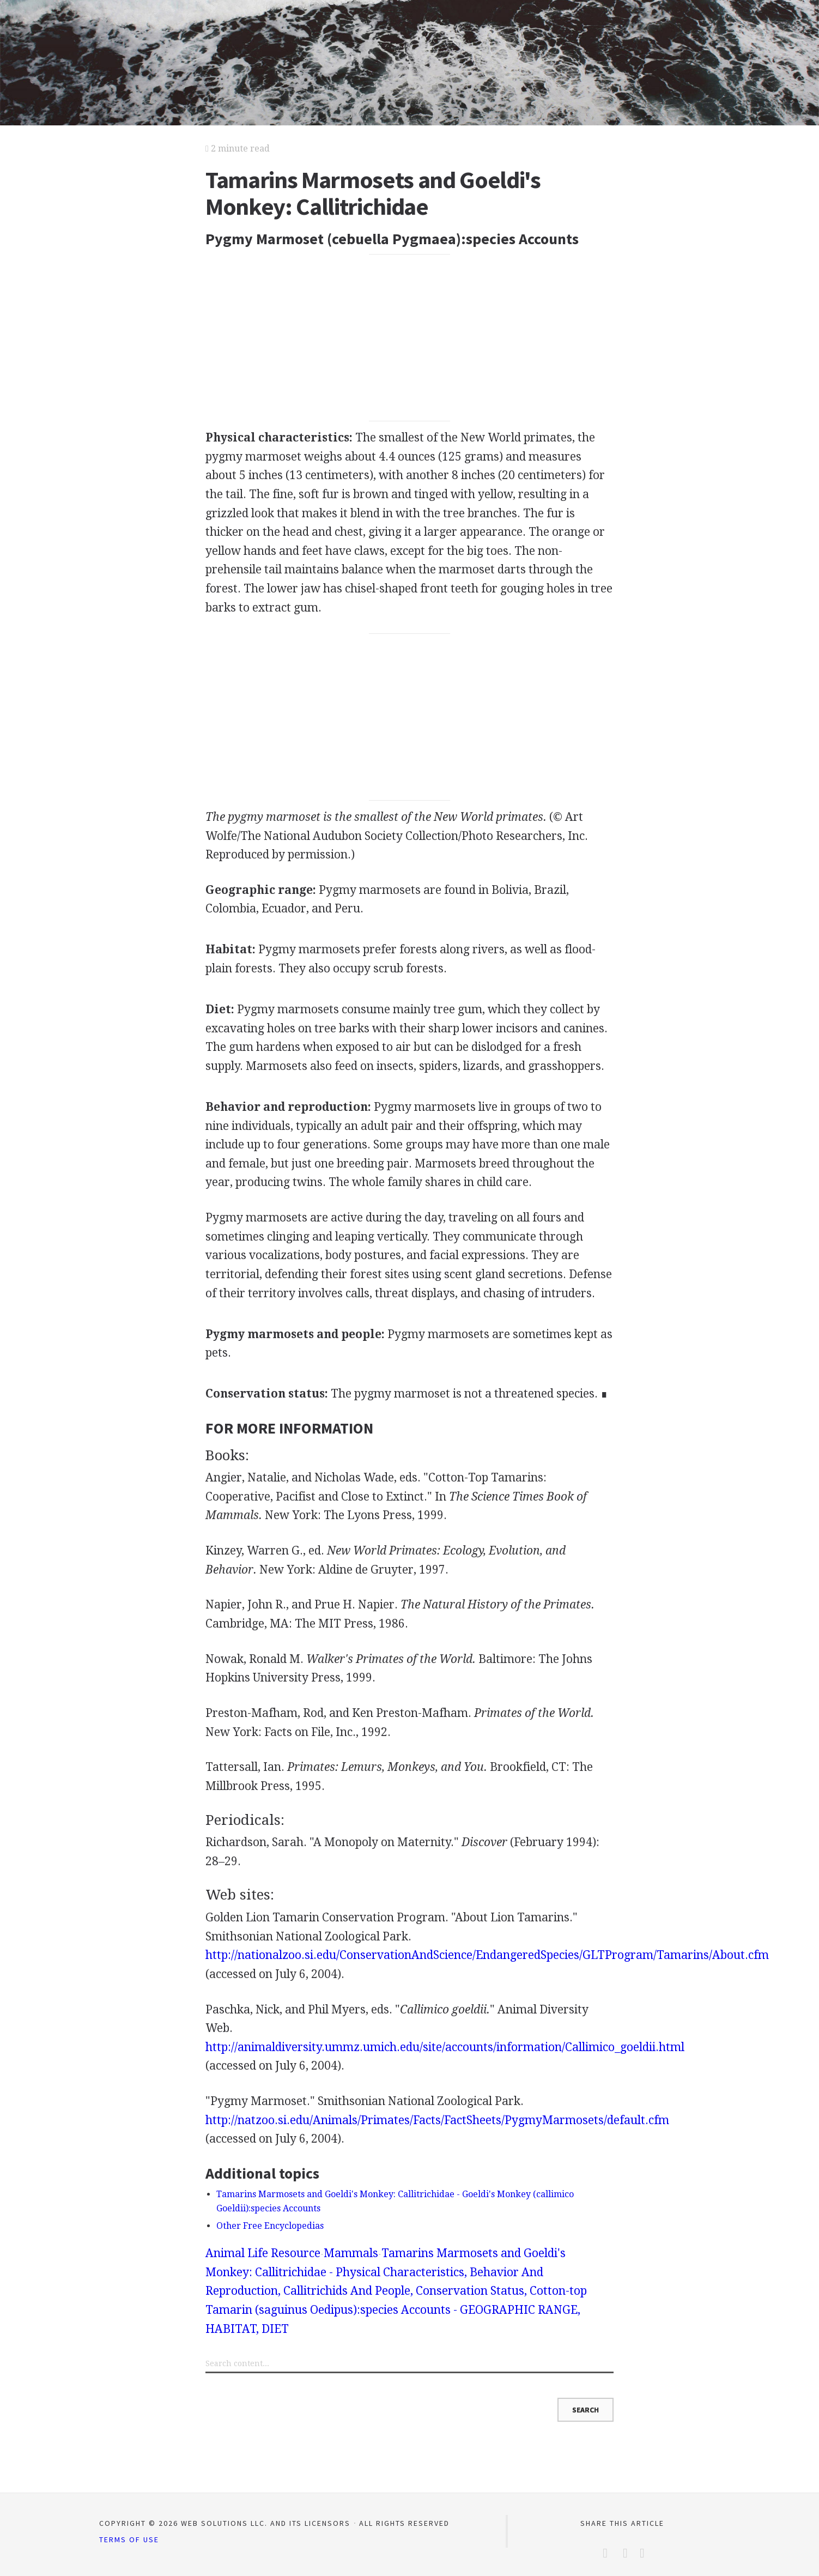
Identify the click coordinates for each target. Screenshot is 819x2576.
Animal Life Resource (262, 2253)
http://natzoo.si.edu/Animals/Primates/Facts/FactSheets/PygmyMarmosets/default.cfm (437, 2120)
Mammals (351, 2253)
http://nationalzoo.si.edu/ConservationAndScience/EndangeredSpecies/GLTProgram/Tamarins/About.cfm (487, 1955)
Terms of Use (129, 2539)
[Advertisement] (409, 338)
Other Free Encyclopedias (270, 2226)
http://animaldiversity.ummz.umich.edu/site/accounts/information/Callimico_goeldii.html (444, 2047)
